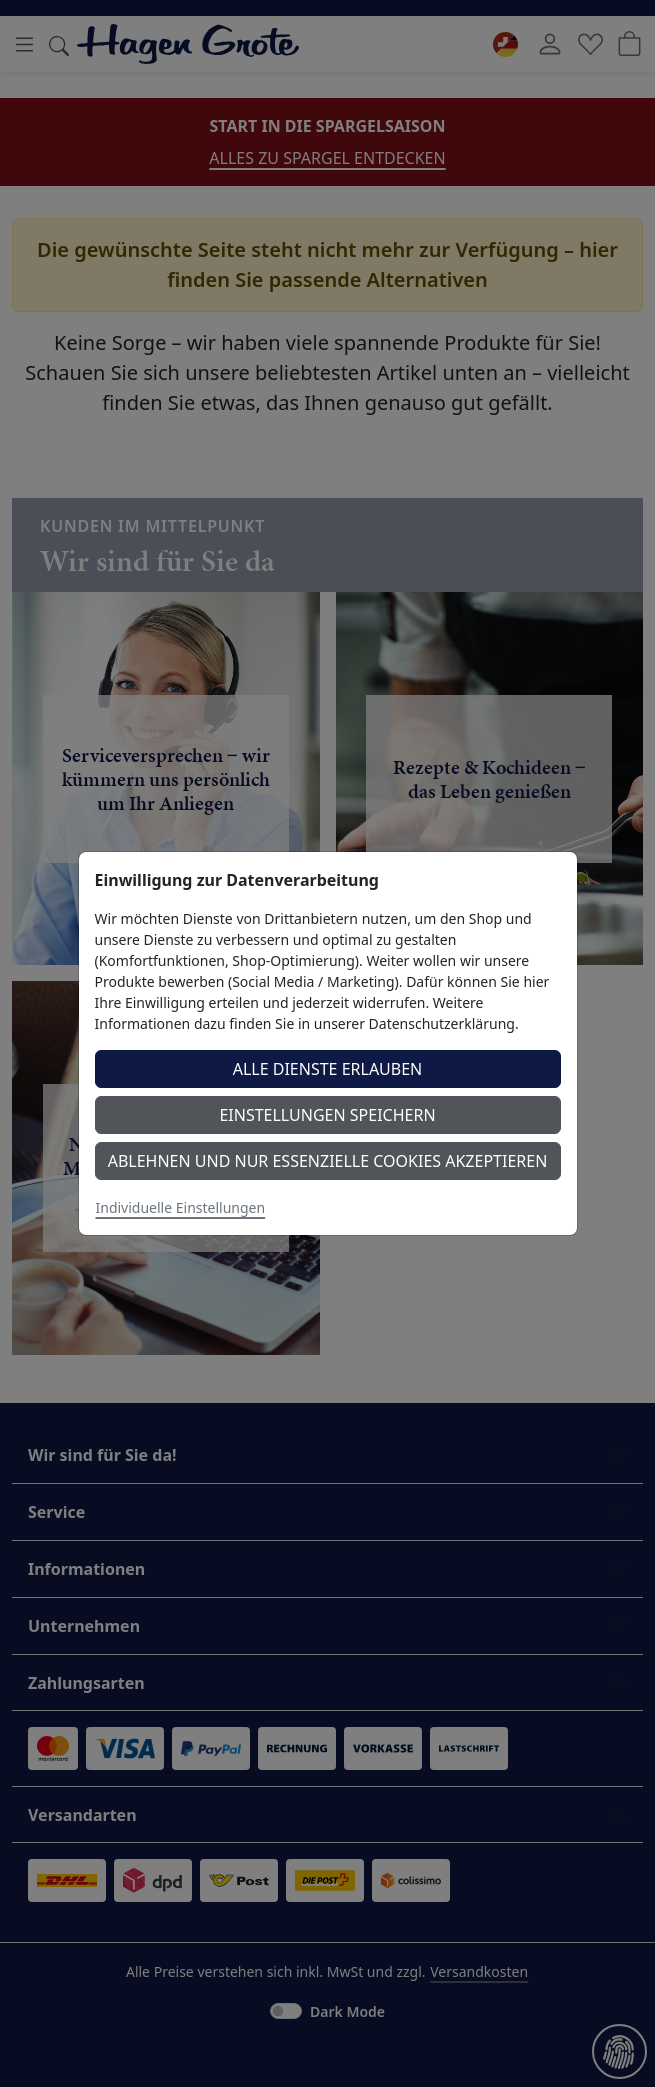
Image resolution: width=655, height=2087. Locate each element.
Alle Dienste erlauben (328, 1069)
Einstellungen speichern (327, 1115)
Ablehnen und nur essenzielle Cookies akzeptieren (328, 1161)
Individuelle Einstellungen (181, 1207)
